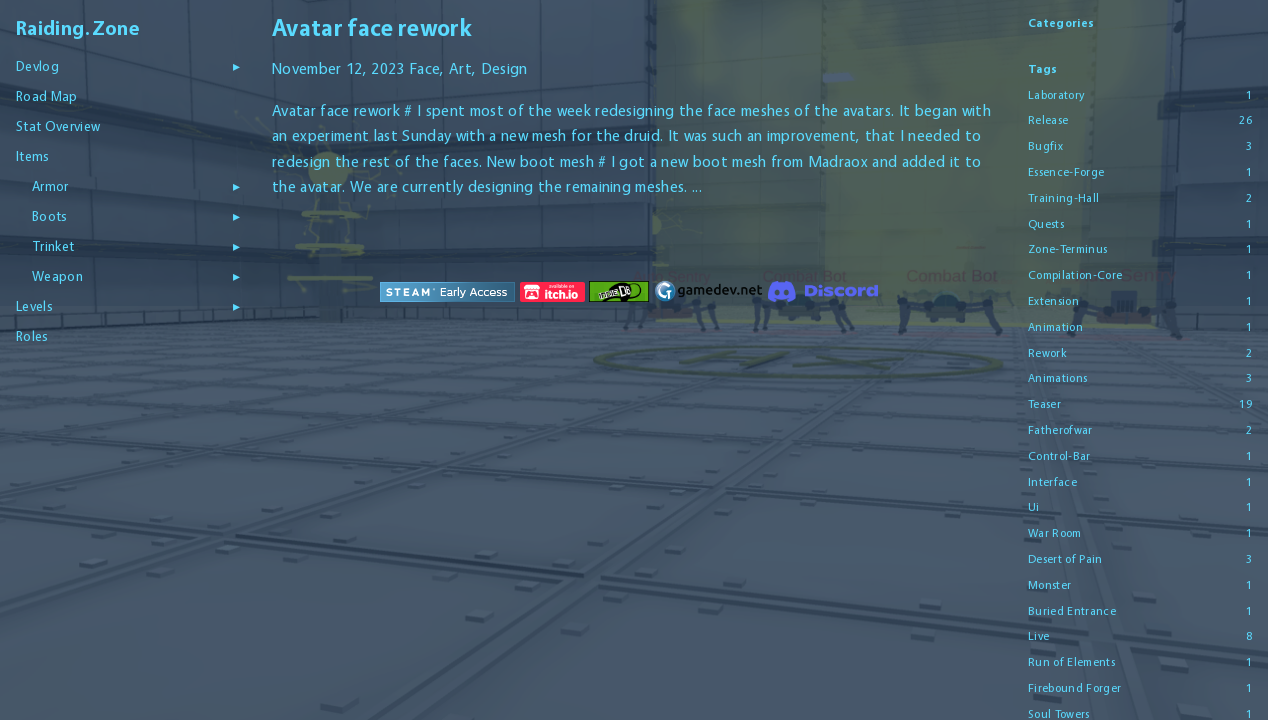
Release (1048, 120)
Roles (32, 336)
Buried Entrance (1072, 611)
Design (504, 68)
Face (424, 68)
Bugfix (1045, 146)
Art (460, 68)
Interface (1052, 482)
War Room (1055, 533)
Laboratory (1056, 95)
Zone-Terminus (1067, 249)
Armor (50, 186)
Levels (34, 306)
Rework (1047, 353)
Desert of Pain (1065, 559)
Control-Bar (1059, 456)
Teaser (1044, 404)
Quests (1046, 224)
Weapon (57, 276)
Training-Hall (1063, 198)
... (697, 186)
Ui (1034, 507)
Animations (1057, 378)
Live (1038, 636)
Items (33, 156)
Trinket (53, 246)
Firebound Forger (1074, 688)
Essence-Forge (1066, 172)
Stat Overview (58, 126)
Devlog (37, 66)
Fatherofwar (1060, 430)
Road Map (47, 96)
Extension (1053, 301)
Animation (1055, 327)
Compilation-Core (1075, 275)
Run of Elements (1071, 662)
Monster (1049, 585)
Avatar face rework (371, 27)
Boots (50, 216)
